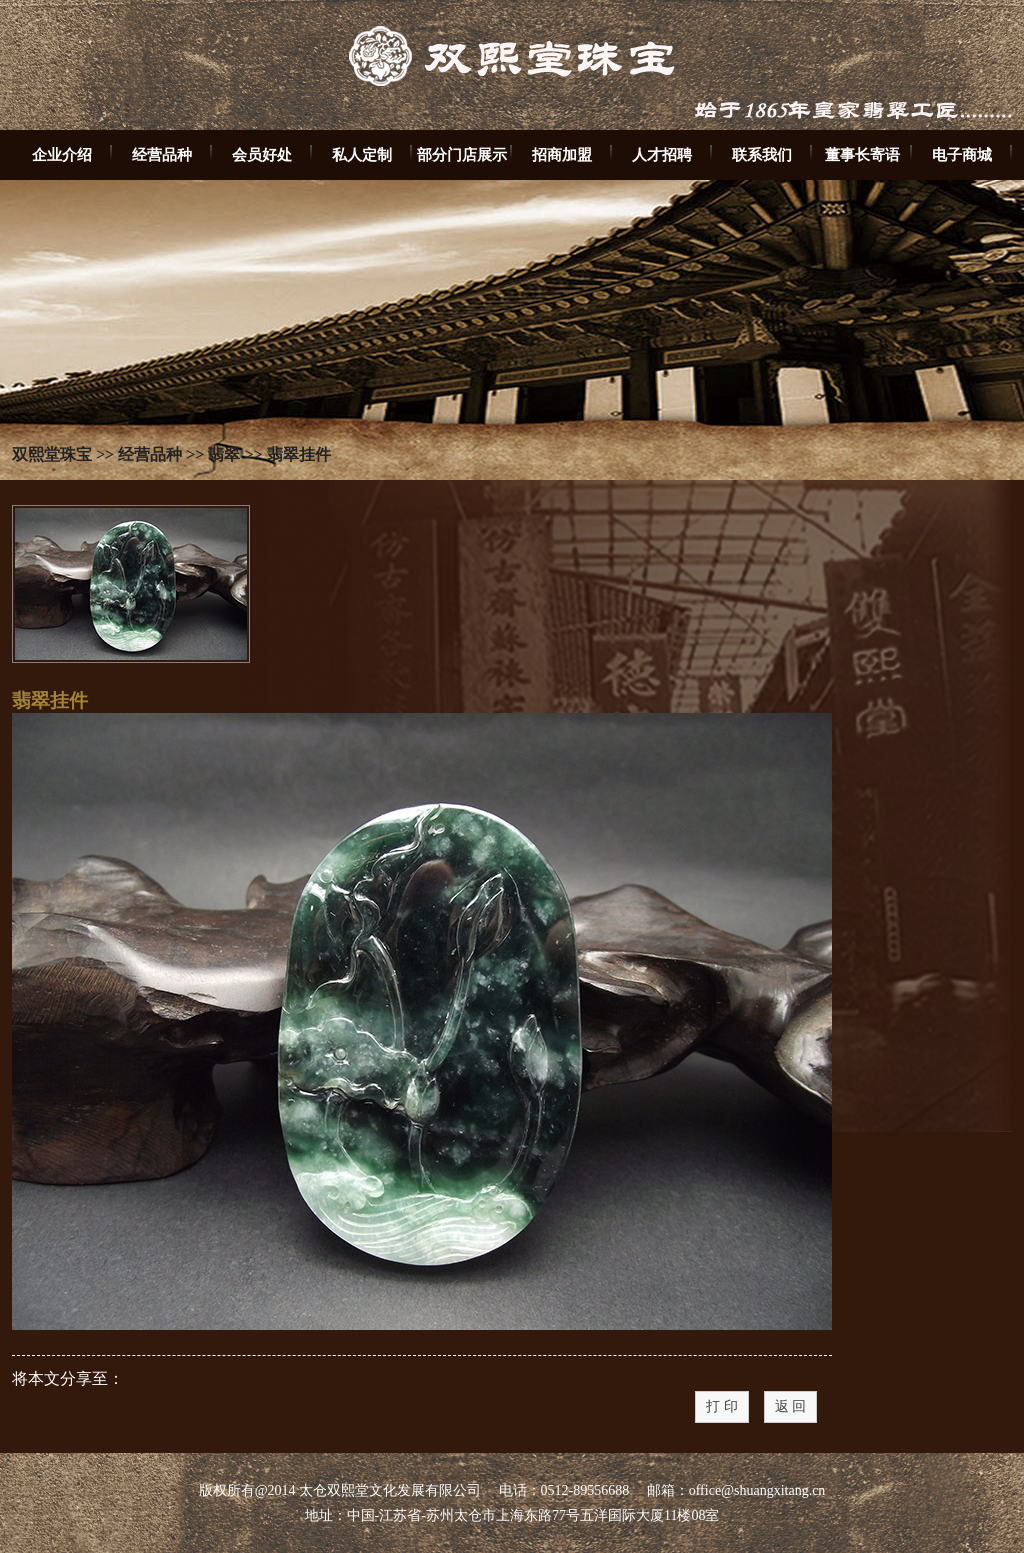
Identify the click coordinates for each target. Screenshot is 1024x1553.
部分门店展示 (462, 154)
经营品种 (162, 154)
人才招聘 (662, 154)
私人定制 (362, 154)
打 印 (722, 1406)
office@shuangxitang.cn (757, 1490)
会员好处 (262, 154)
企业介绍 (62, 154)
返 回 (791, 1406)
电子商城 (962, 154)
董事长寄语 (862, 154)
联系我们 (762, 154)
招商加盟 (562, 154)
